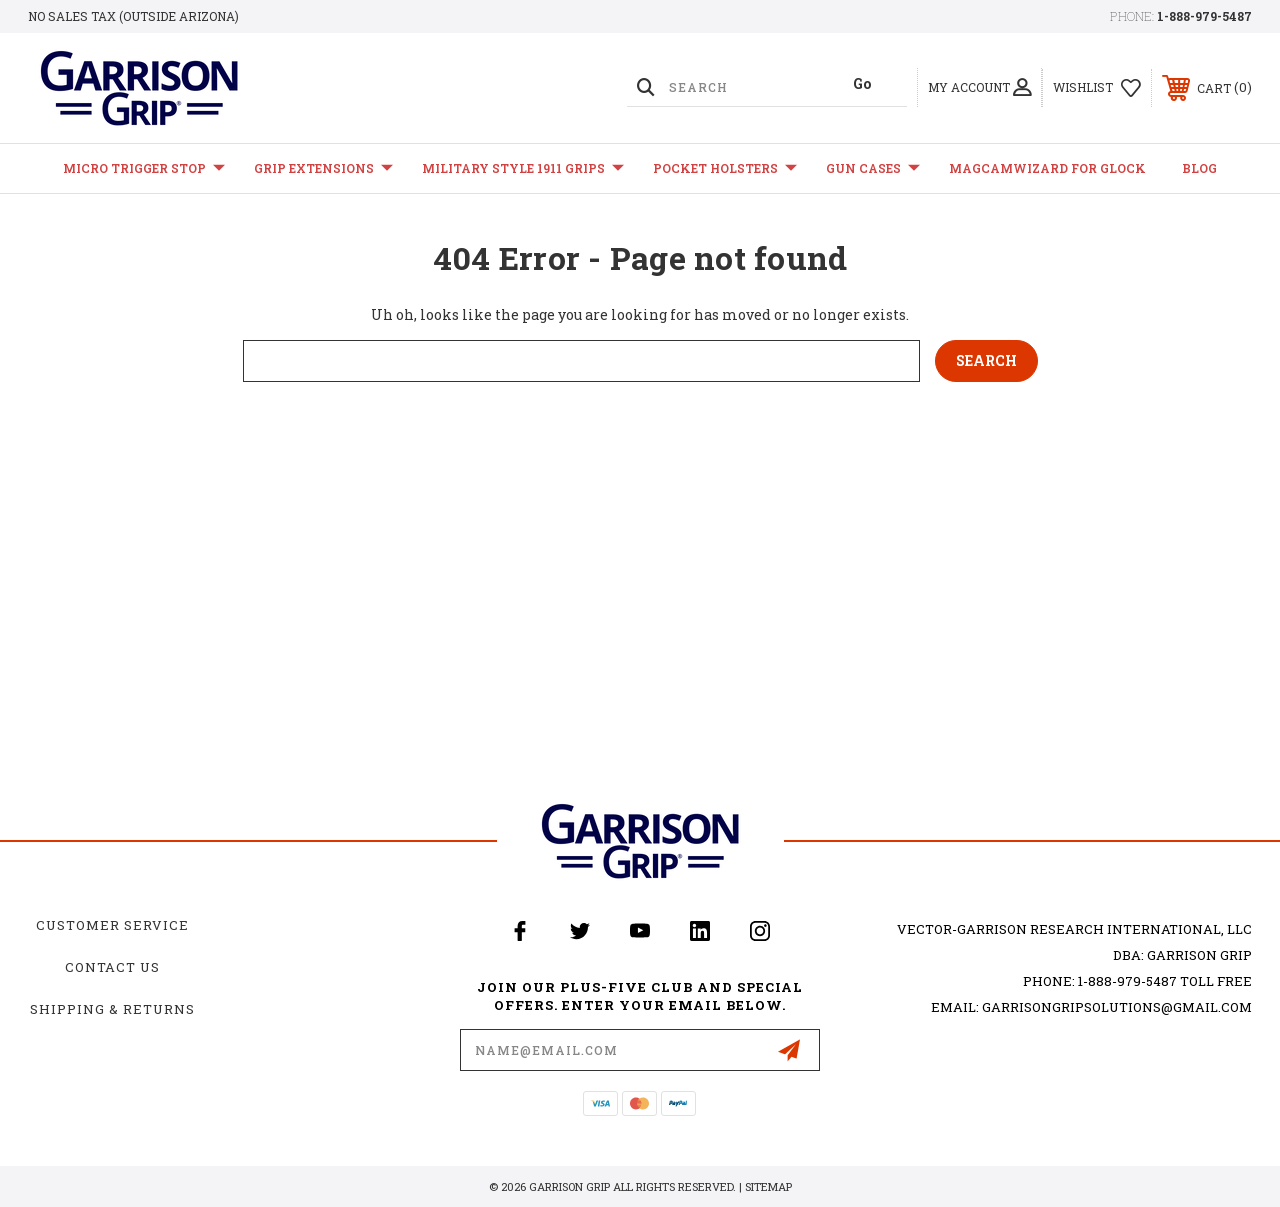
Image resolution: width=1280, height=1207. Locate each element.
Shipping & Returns (112, 1009)
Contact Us (112, 967)
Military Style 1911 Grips (523, 168)
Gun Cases (873, 168)
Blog (1199, 168)
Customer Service (112, 925)
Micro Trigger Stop (144, 168)
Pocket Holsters (725, 168)
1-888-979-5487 (1204, 16)
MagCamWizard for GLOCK (1047, 168)
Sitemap (768, 1186)
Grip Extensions (323, 168)
